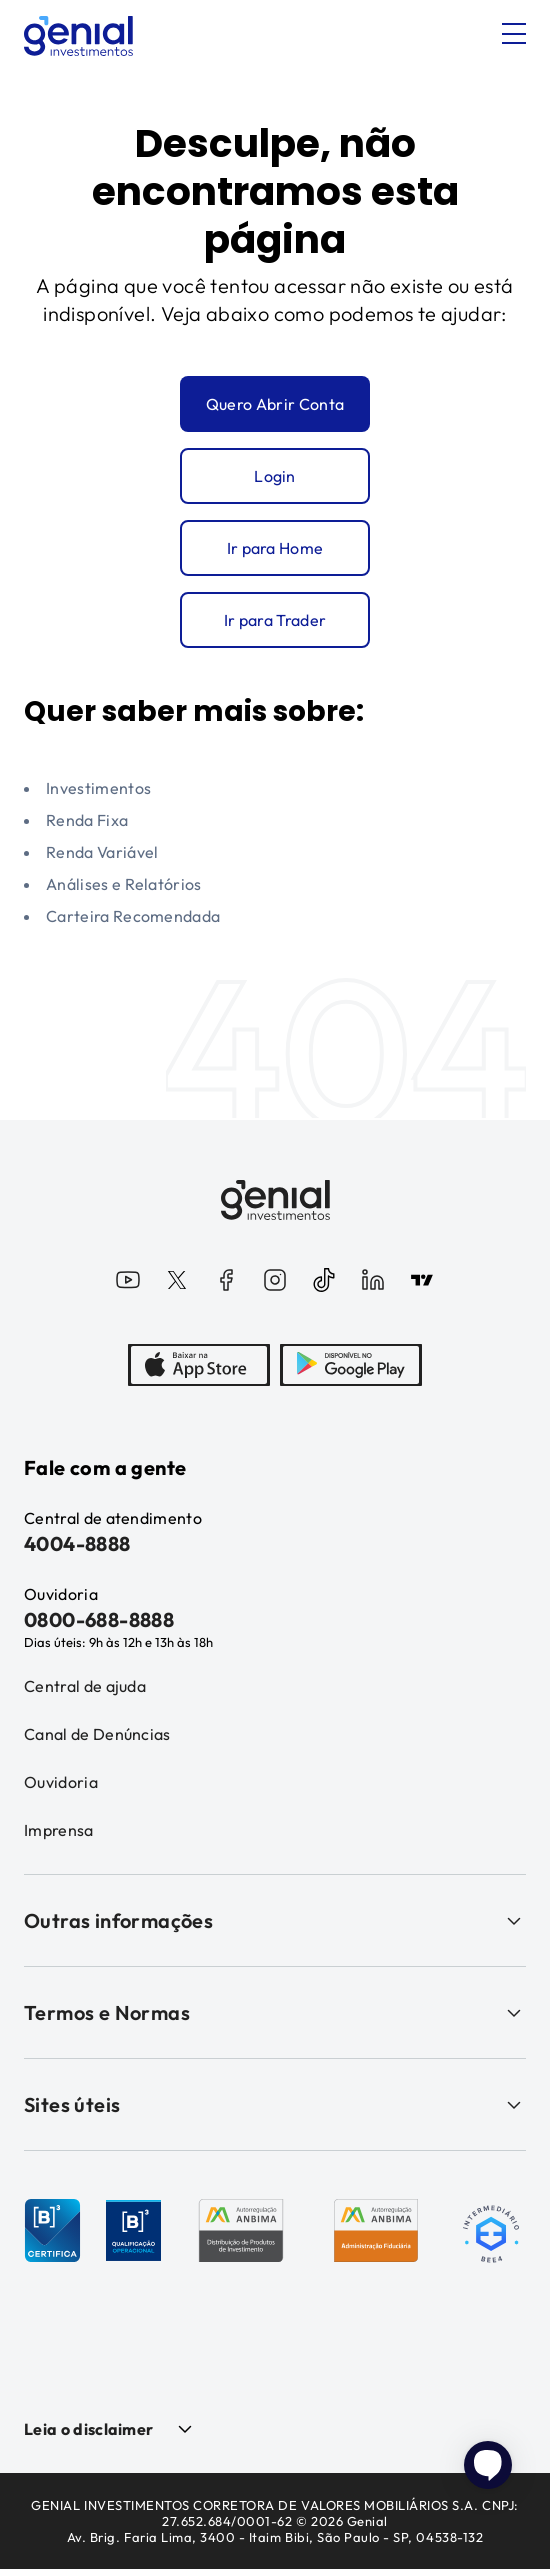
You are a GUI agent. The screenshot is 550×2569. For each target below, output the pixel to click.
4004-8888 (77, 1543)
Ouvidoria (61, 1782)
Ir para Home (275, 548)
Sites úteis (275, 2104)
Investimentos (98, 788)
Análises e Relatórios (124, 884)
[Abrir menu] (514, 34)
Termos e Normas (275, 2012)
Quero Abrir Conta (275, 404)
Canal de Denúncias (97, 1734)
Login (275, 476)
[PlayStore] (351, 1367)
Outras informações (275, 1920)
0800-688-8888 (99, 1619)
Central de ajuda (85, 1686)
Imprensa (59, 1830)
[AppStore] (199, 1367)
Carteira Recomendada (133, 916)
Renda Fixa (87, 820)
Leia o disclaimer (88, 2429)
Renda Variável (102, 852)
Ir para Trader (275, 620)
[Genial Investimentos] (78, 36)
